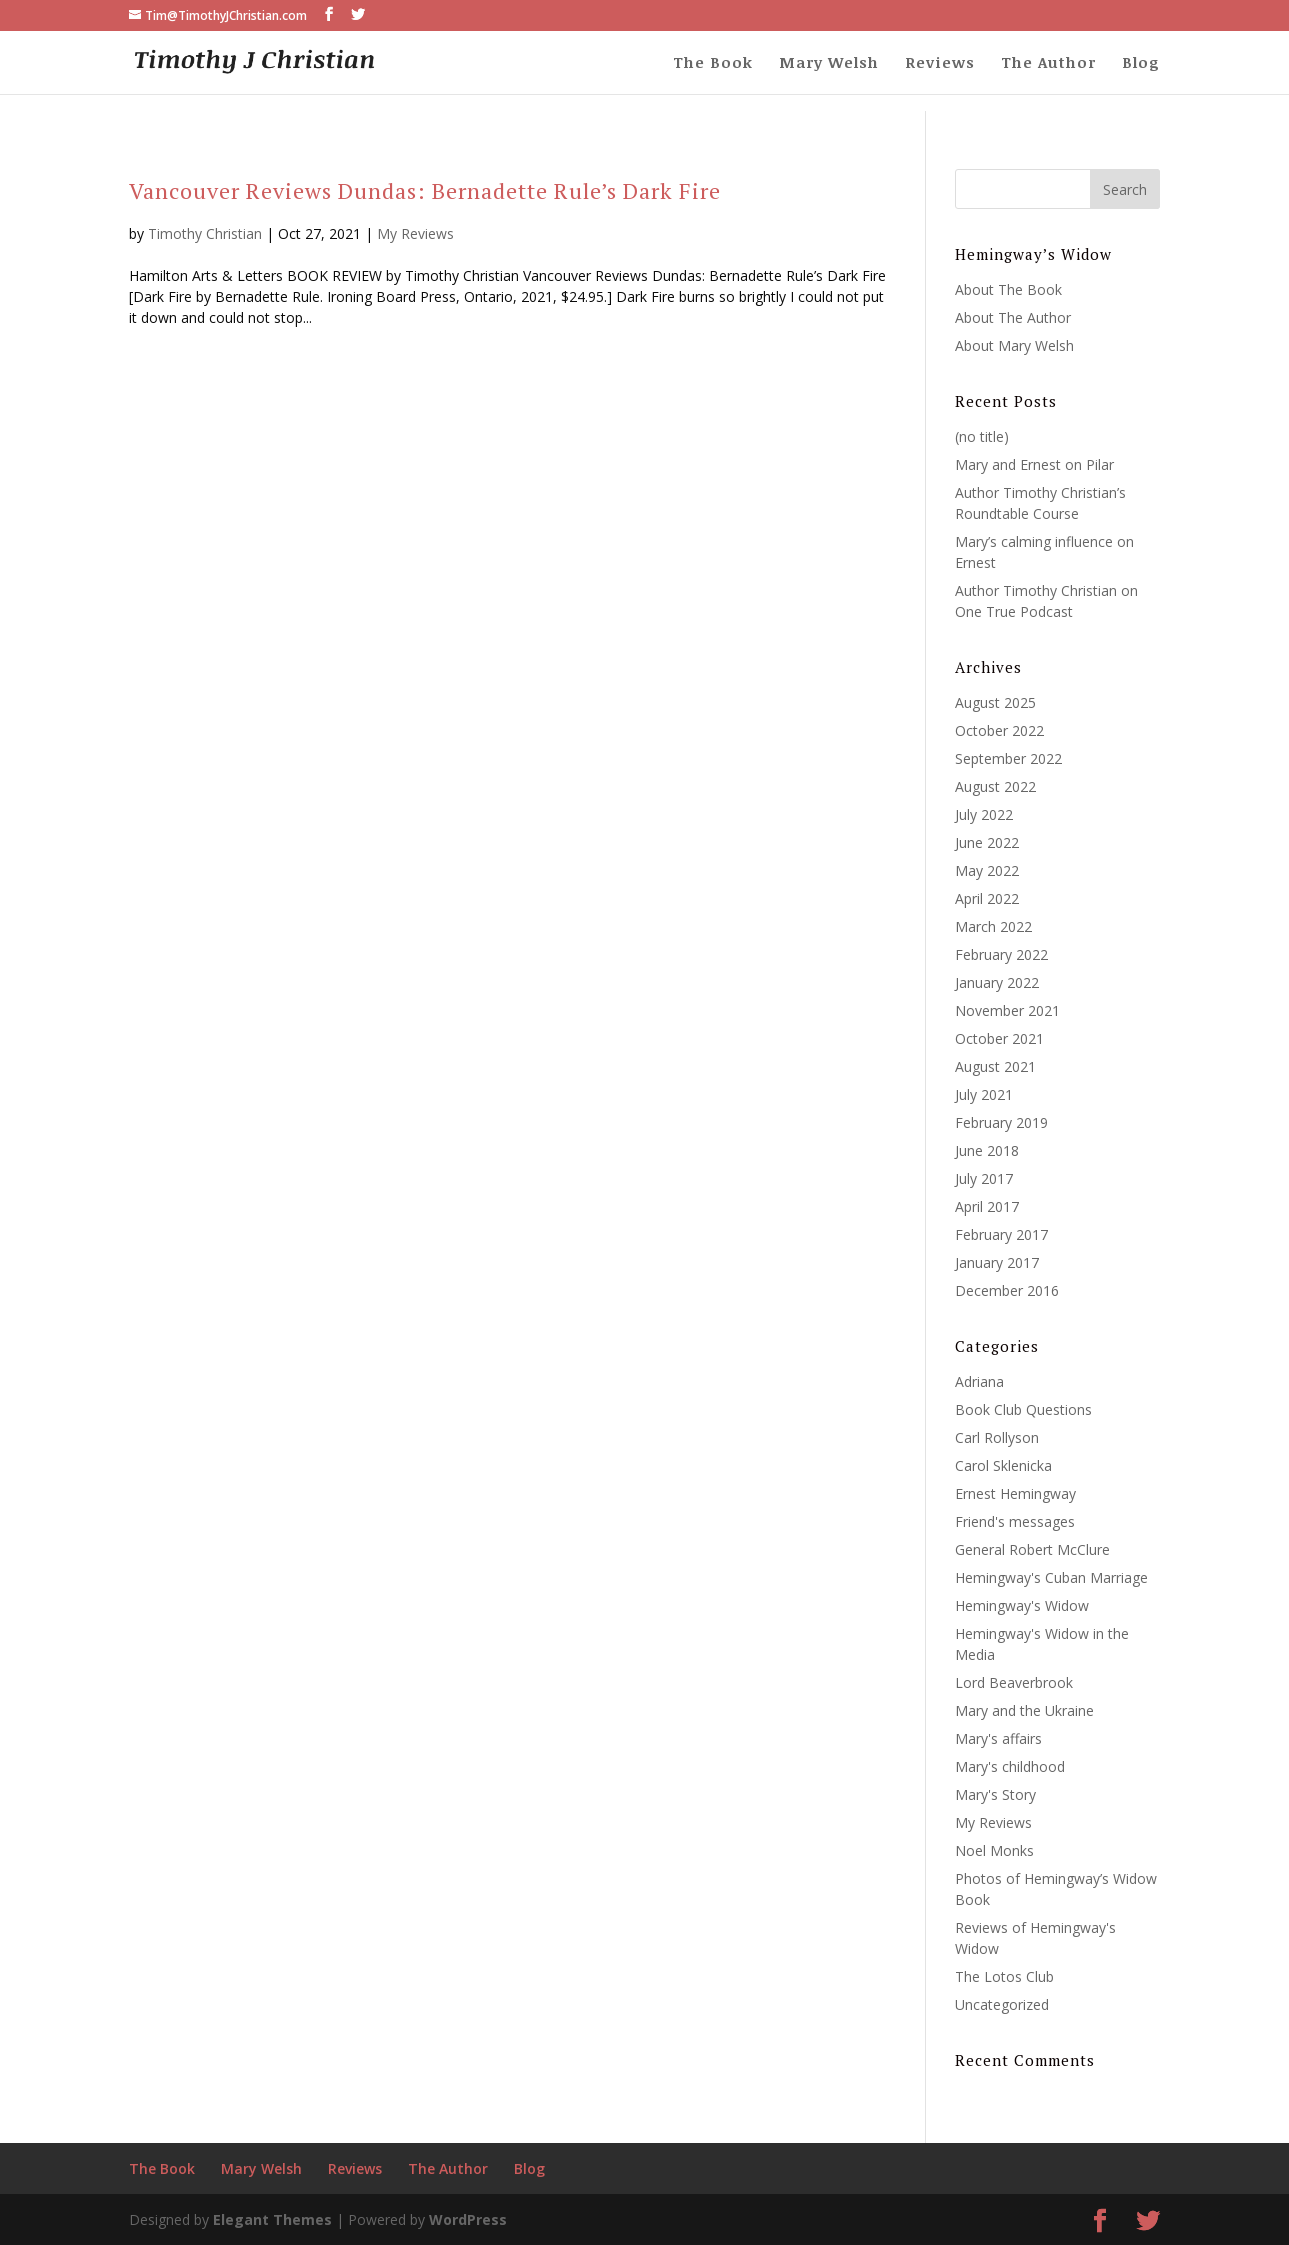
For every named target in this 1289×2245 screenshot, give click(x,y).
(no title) (982, 436)
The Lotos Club (1004, 1976)
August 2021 (995, 1066)
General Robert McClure (1032, 1549)
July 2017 (984, 1178)
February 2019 (1001, 1122)
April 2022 (987, 898)
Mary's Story (995, 1794)
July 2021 (984, 1094)
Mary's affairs (998, 1738)
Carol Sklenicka (1003, 1465)
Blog (1141, 63)
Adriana (979, 1381)
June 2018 (987, 1150)
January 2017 (997, 1262)
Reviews (940, 63)
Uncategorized (1002, 2004)
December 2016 (1007, 1290)
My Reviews (415, 233)
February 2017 (1001, 1234)
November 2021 (1007, 1010)
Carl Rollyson (997, 1437)
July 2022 (984, 814)
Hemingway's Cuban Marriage (1051, 1577)
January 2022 (997, 982)
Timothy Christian (205, 233)
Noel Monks (994, 1850)
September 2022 (1008, 758)
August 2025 (995, 702)
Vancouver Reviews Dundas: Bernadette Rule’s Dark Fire (425, 190)
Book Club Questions (1023, 1409)
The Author (1048, 63)
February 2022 (1001, 954)
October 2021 (999, 1038)
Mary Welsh (829, 63)
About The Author (1013, 317)
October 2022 (999, 730)
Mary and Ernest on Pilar (1034, 464)
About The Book (1008, 289)
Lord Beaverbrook (1014, 1682)
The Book (713, 63)
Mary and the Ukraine (1024, 1710)
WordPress (468, 2219)
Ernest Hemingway (1015, 1493)
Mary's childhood (1010, 1766)
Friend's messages (1015, 1521)
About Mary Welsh (1014, 345)
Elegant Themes (272, 2219)
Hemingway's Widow (1022, 1605)
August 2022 (995, 786)
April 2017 (987, 1206)
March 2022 (993, 926)
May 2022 (987, 870)
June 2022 (987, 842)
